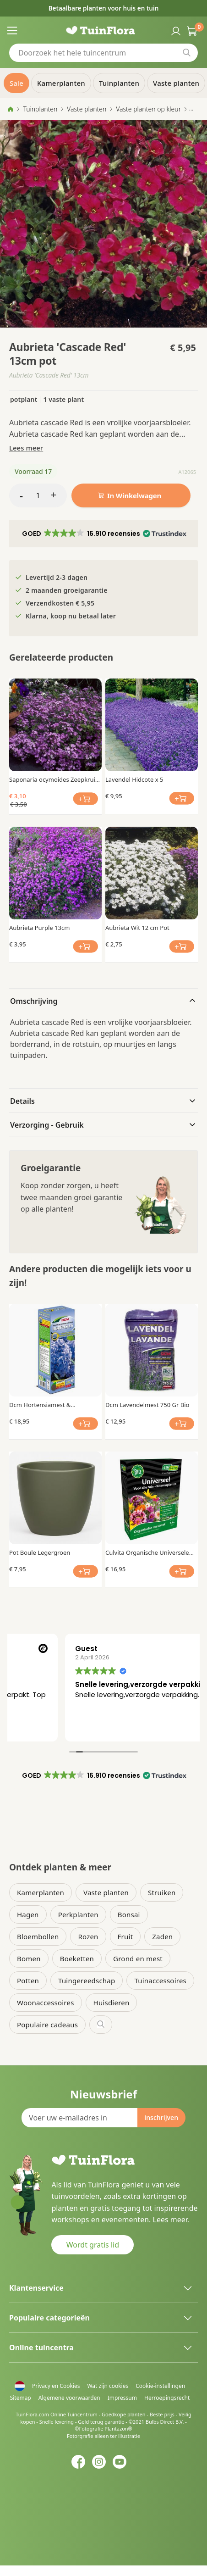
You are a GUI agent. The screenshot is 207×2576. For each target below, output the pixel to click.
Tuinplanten (40, 109)
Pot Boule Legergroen (39, 1552)
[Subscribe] (161, 2117)
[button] (103, 533)
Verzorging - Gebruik (47, 1125)
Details (22, 1101)
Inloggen (175, 30)
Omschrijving (34, 1001)
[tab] (103, 1000)
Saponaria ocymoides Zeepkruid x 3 (54, 779)
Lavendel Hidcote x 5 (134, 779)
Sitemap (20, 2398)
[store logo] (104, 30)
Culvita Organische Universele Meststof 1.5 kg (147, 1552)
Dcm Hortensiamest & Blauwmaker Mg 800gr (41, 1405)
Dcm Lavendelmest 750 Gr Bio (147, 1405)
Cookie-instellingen (160, 2386)
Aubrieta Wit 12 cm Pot (137, 928)
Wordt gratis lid (92, 2245)
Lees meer (26, 447)
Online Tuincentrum (74, 2414)
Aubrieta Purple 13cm (39, 928)
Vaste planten (86, 109)
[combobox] (103, 53)
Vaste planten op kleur (148, 109)
